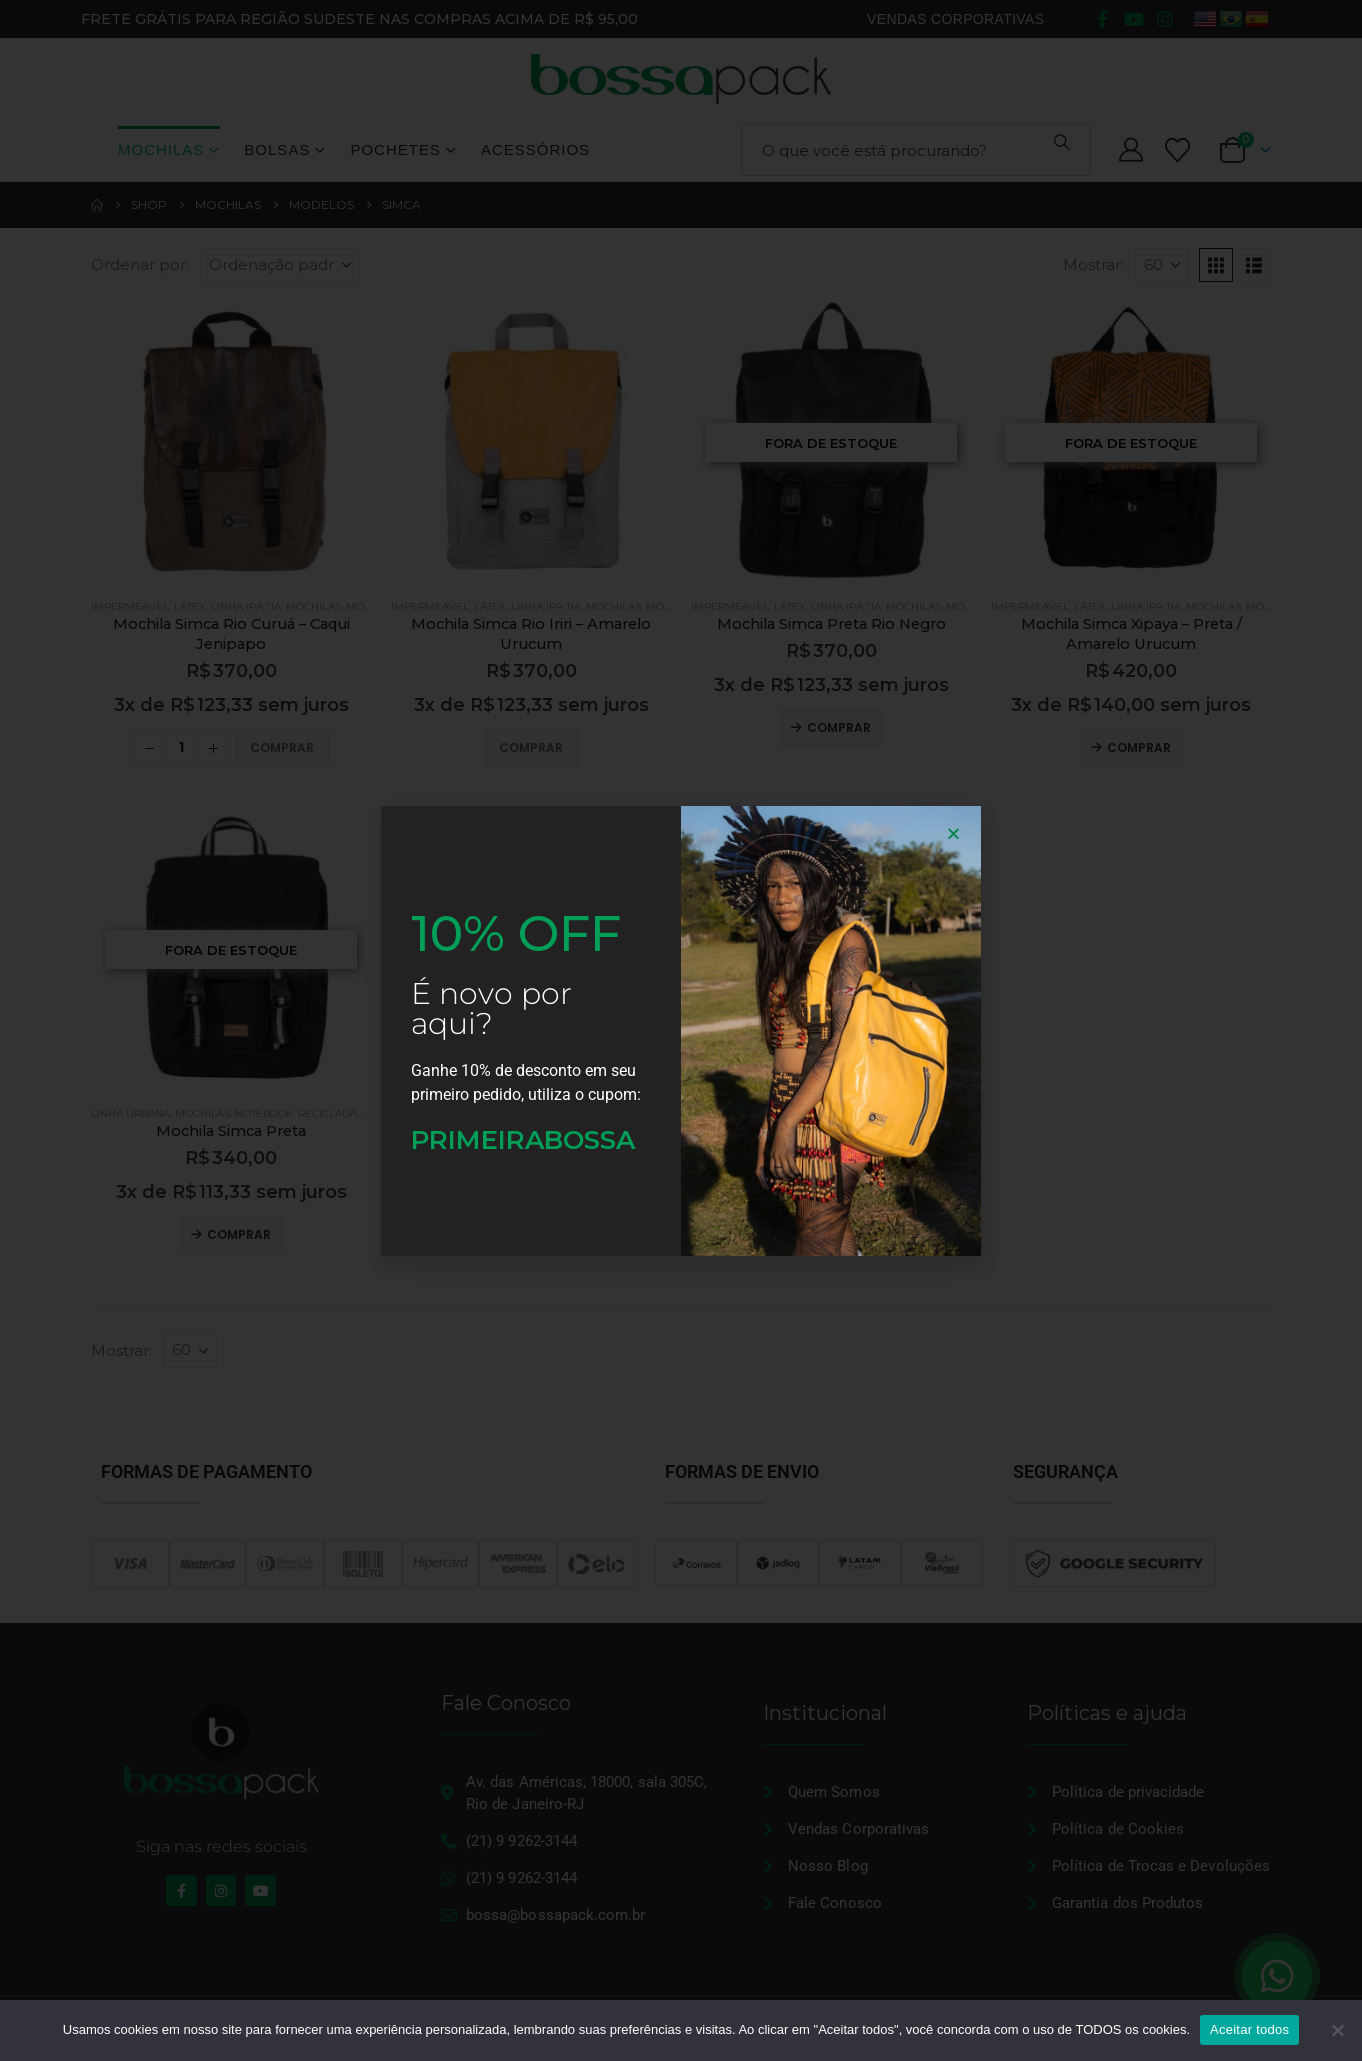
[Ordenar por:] (280, 265)
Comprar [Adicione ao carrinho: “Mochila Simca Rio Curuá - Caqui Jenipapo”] (282, 747)
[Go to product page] (231, 442)
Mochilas (161, 149)
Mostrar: (1093, 265)
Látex (190, 606)
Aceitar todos (1249, 2029)
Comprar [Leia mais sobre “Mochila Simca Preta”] (239, 1234)
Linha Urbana (130, 1113)
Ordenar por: (140, 265)
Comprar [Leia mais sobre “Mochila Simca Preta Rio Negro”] (839, 727)
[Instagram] (1165, 19)
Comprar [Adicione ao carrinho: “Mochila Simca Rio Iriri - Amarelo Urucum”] (531, 747)
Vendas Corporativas (955, 19)
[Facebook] (1102, 19)
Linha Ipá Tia (246, 606)
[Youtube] (1134, 19)
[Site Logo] (681, 79)
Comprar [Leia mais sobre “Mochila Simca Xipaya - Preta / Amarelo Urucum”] (1139, 747)
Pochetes (395, 149)
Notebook (264, 1113)
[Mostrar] (1162, 265)
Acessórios (535, 149)
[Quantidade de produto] (182, 748)
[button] (1216, 265)
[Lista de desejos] (1177, 150)
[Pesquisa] (1062, 142)
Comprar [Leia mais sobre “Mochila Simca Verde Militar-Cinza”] (539, 1234)
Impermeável (130, 606)
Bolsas (277, 149)
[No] (1337, 2030)
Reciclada (327, 1113)
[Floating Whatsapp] (1277, 1976)
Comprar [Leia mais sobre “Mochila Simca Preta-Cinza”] (839, 1234)
